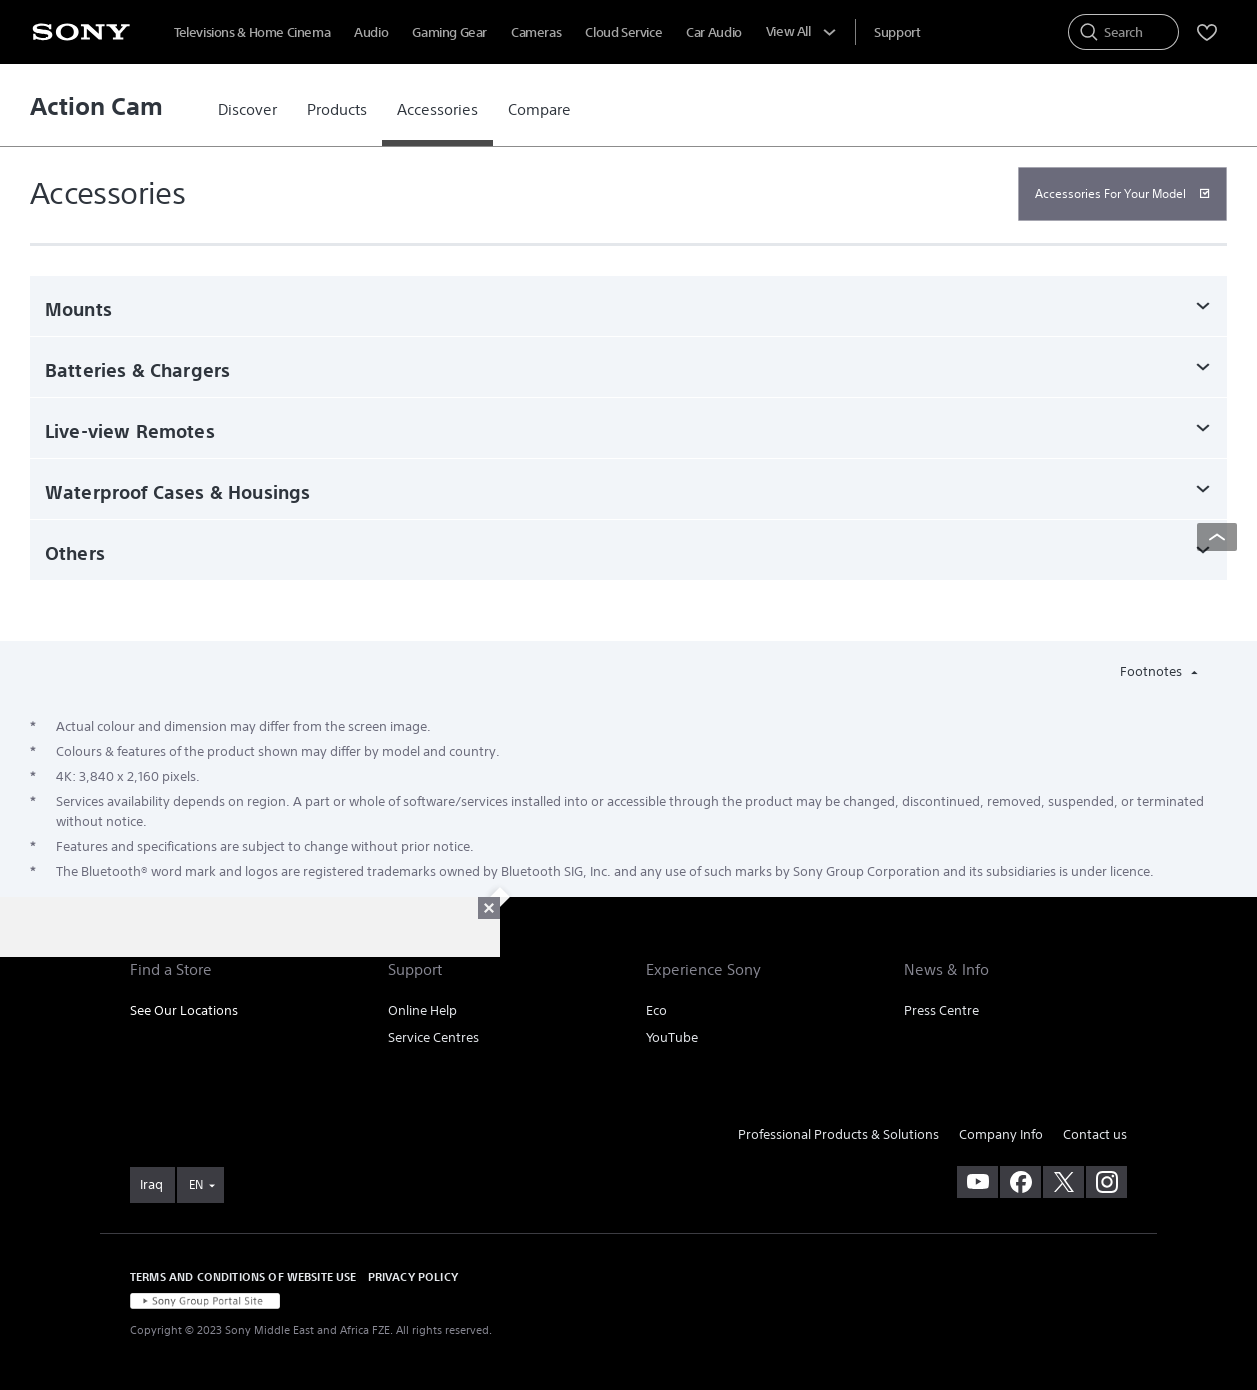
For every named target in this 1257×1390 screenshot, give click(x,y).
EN (196, 1184)
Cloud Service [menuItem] (623, 32)
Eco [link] (656, 1010)
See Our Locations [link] (184, 1010)
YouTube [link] (672, 1037)
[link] (247, 110)
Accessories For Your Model (1110, 193)
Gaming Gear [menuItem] (449, 32)
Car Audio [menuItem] (714, 32)
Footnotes (1152, 671)
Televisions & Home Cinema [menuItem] (252, 32)
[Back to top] (1217, 537)
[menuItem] (897, 32)
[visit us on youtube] (977, 1182)
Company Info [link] (1001, 1134)
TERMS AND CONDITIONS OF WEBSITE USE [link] (243, 1276)
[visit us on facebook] (1020, 1182)
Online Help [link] (422, 1010)
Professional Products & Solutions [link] (838, 1134)
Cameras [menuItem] (536, 32)
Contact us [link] (1095, 1134)
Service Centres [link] (433, 1037)
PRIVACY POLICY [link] (413, 1276)
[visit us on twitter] (1063, 1182)
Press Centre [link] (941, 1010)
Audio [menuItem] (371, 32)
